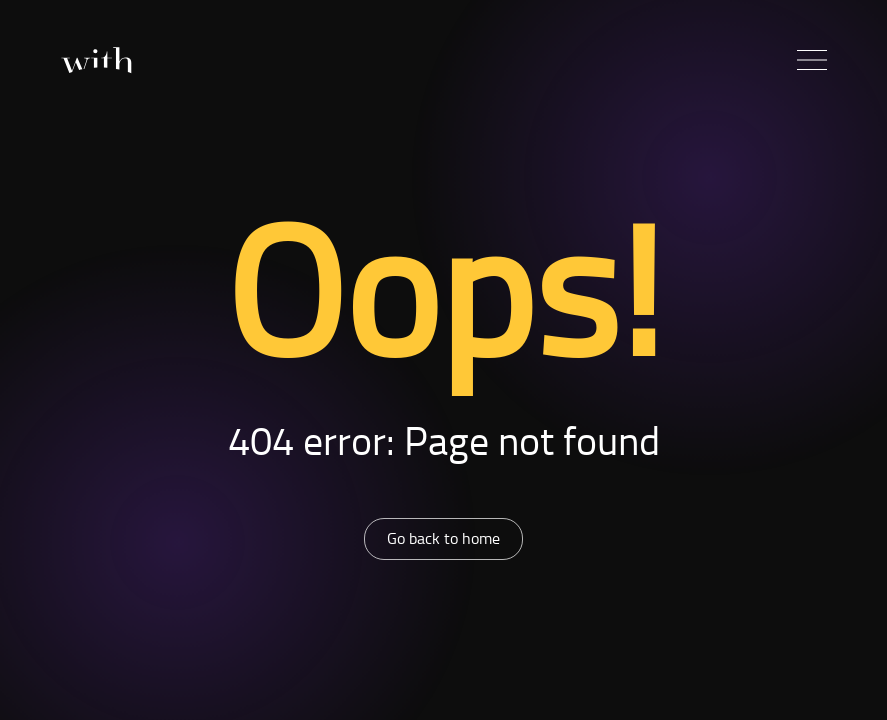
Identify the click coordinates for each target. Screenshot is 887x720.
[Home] (96, 60)
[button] (812, 60)
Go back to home (443, 538)
